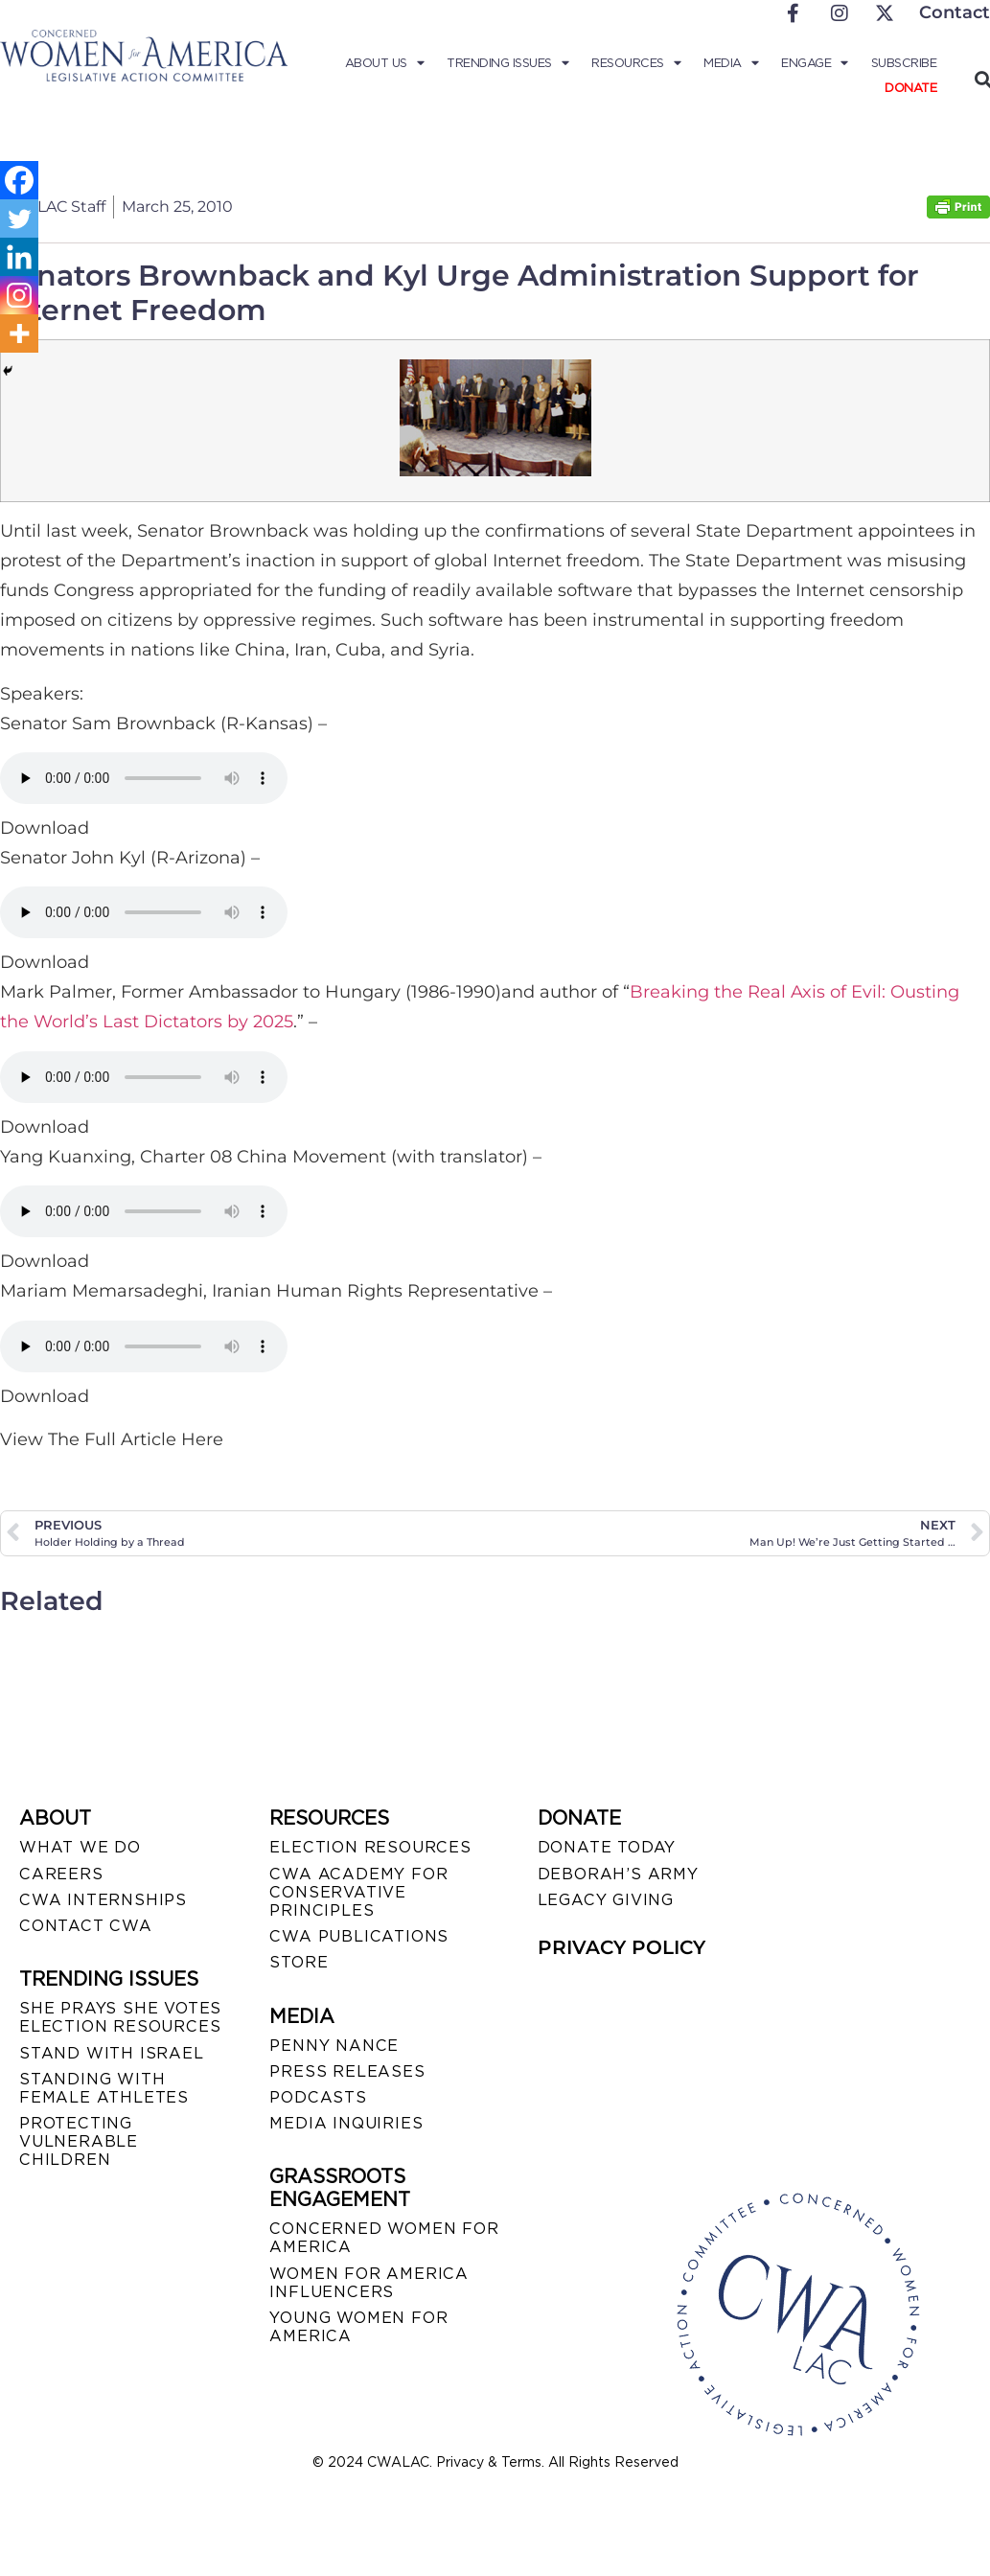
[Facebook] (19, 180)
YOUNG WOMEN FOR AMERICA (358, 2327)
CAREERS (61, 1874)
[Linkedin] (19, 257)
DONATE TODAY (607, 1847)
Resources (635, 63)
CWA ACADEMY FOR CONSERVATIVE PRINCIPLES (358, 1892)
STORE (298, 1962)
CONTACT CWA (85, 1926)
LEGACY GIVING (606, 1900)
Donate (910, 87)
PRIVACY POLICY (621, 1947)
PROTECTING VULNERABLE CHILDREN (78, 2141)
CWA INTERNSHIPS (103, 1900)
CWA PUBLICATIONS (359, 1936)
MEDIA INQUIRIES (346, 2123)
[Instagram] (19, 295)
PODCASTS (317, 2097)
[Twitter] (19, 218)
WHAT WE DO (80, 1847)
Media (730, 63)
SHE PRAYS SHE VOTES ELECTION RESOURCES (120, 2017)
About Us (385, 63)
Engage (814, 63)
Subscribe (904, 63)
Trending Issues (507, 63)
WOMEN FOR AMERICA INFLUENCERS (369, 2283)
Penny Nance (334, 2045)
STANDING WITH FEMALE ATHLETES (104, 2088)
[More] (19, 333)
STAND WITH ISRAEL (111, 2053)
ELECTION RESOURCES (370, 1847)
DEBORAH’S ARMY (618, 1874)
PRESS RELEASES (347, 2071)
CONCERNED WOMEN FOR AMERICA (383, 2238)
